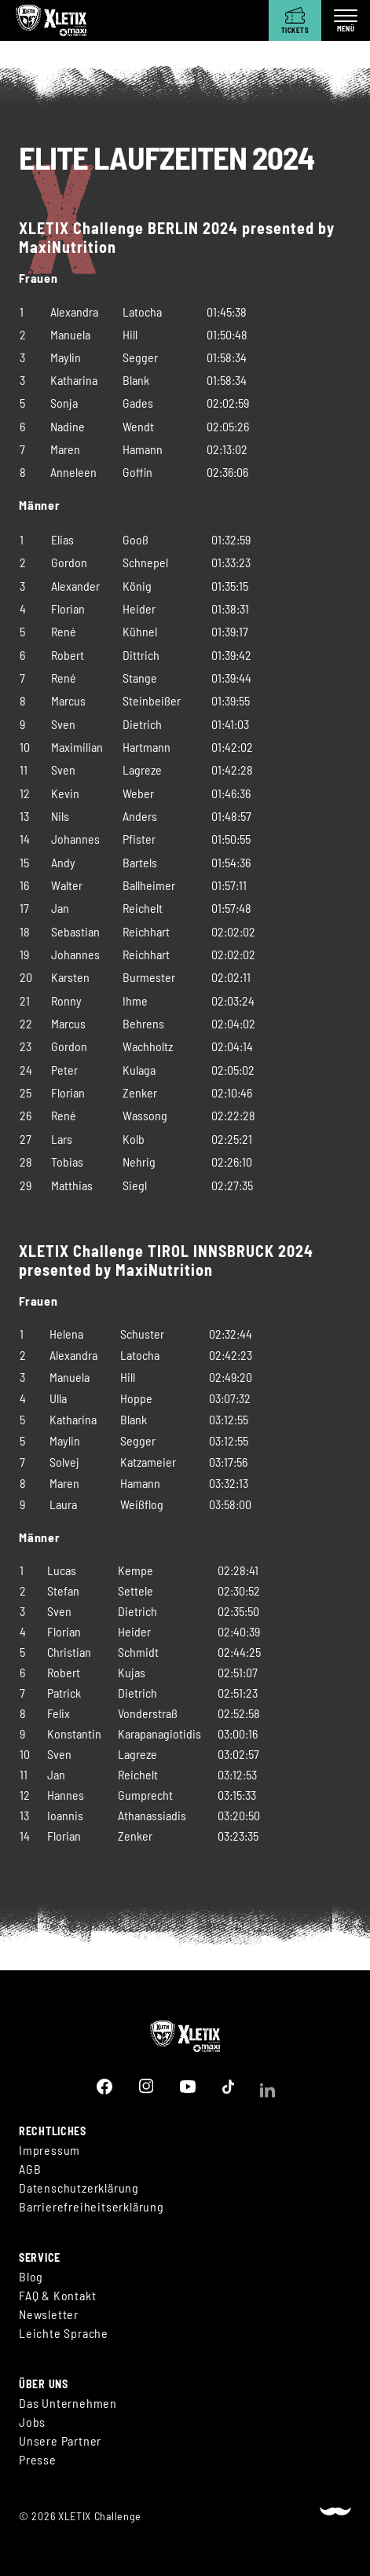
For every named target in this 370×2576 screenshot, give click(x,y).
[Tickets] (295, 20)
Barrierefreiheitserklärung (91, 2207)
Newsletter (49, 2321)
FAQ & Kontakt (57, 2302)
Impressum (49, 2151)
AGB (30, 2170)
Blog (31, 2283)
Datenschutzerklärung (79, 2189)
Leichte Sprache (63, 2339)
